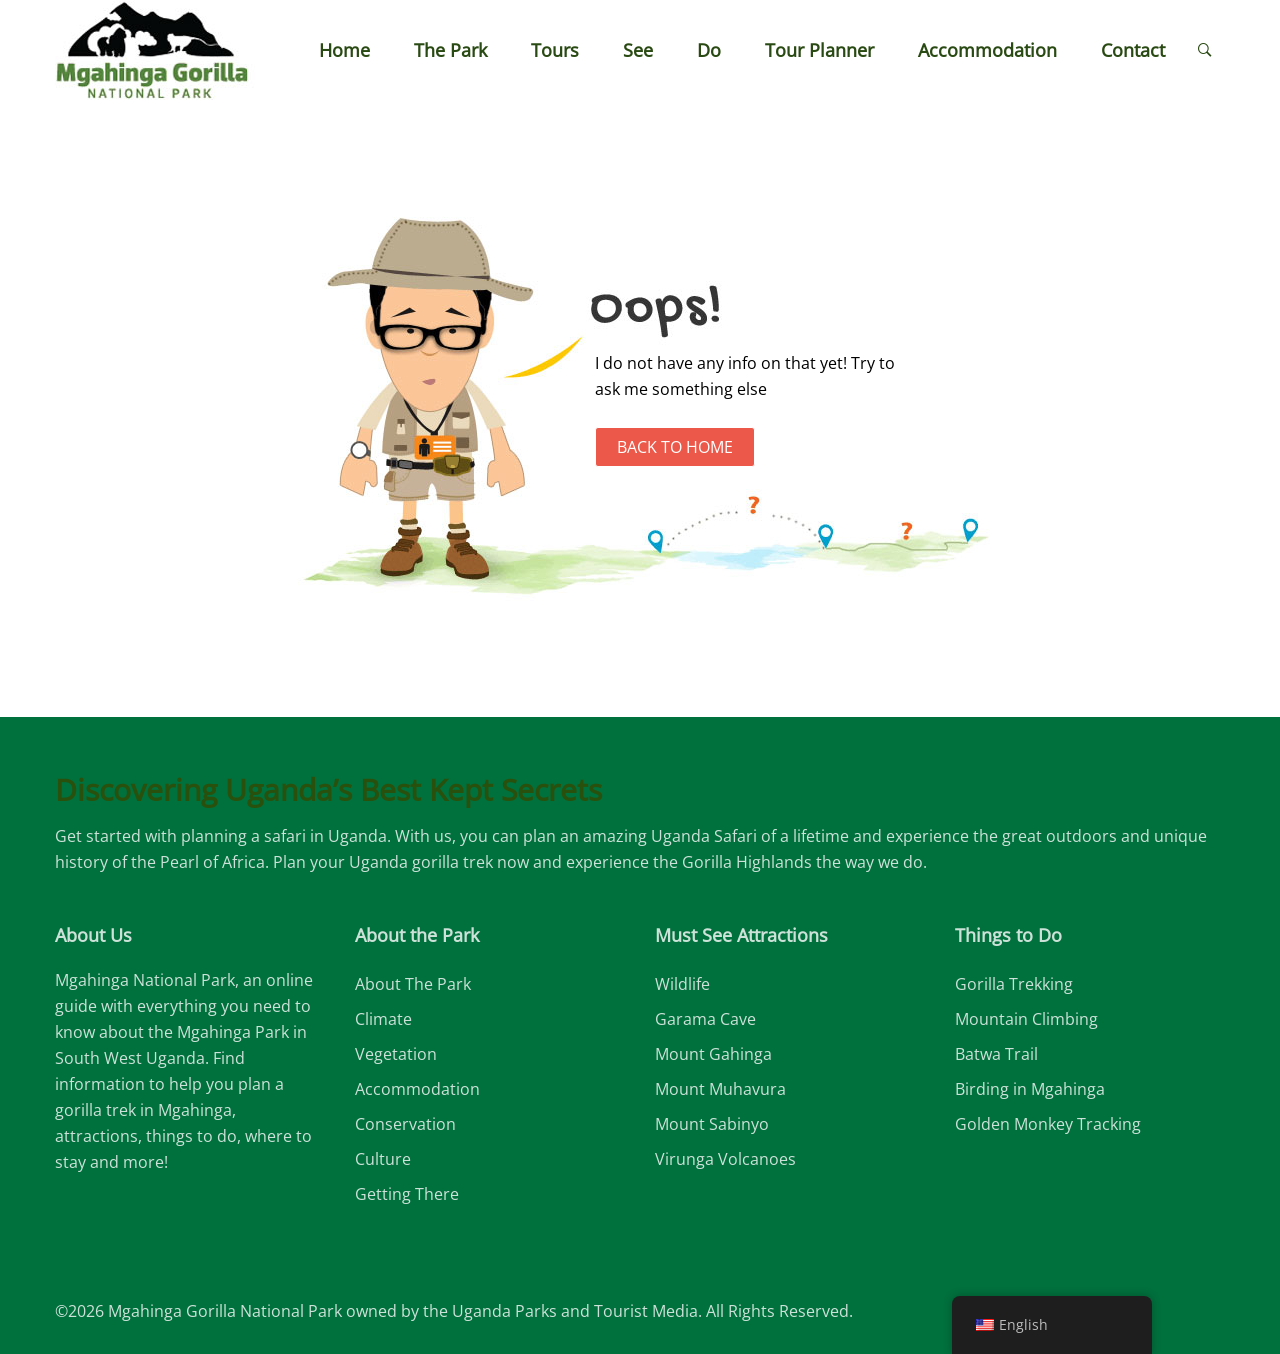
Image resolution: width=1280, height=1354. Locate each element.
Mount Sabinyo (712, 1124)
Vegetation (396, 1054)
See (638, 50)
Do (709, 50)
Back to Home (675, 447)
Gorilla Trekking (1014, 984)
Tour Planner (819, 50)
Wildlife (682, 984)
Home (344, 50)
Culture (383, 1159)
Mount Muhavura (720, 1089)
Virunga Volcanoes (725, 1159)
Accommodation (987, 50)
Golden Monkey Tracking (1048, 1124)
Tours (555, 50)
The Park (450, 50)
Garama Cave (705, 1019)
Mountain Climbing (1026, 1019)
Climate (383, 1019)
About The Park (413, 984)
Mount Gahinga (713, 1054)
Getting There (407, 1194)
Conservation (405, 1124)
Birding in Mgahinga (1030, 1089)
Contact (1133, 50)
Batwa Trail (996, 1054)
